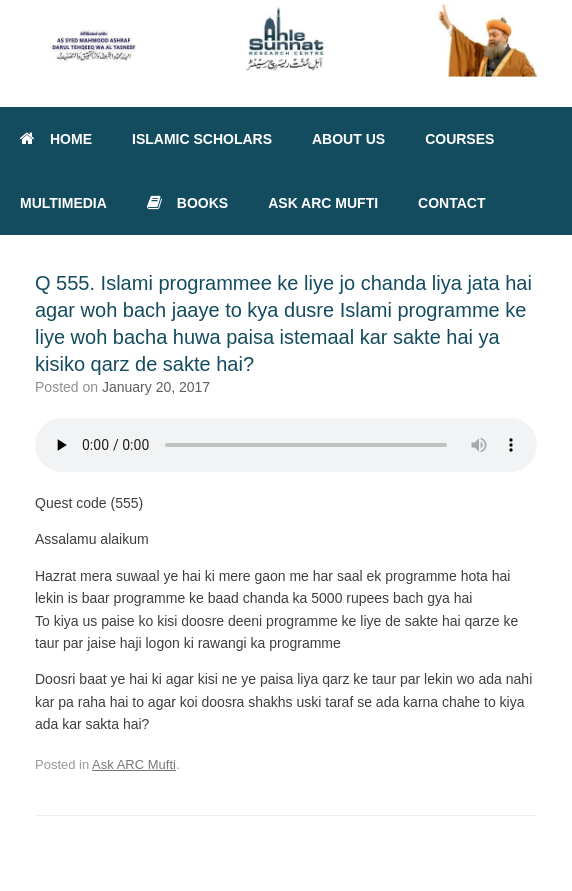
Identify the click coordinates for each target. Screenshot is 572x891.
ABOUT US (348, 139)
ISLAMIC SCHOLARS (202, 139)
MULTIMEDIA (63, 203)
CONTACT (451, 203)
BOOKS (187, 203)
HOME (56, 139)
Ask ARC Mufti (134, 764)
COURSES (459, 139)
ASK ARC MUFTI (323, 203)
